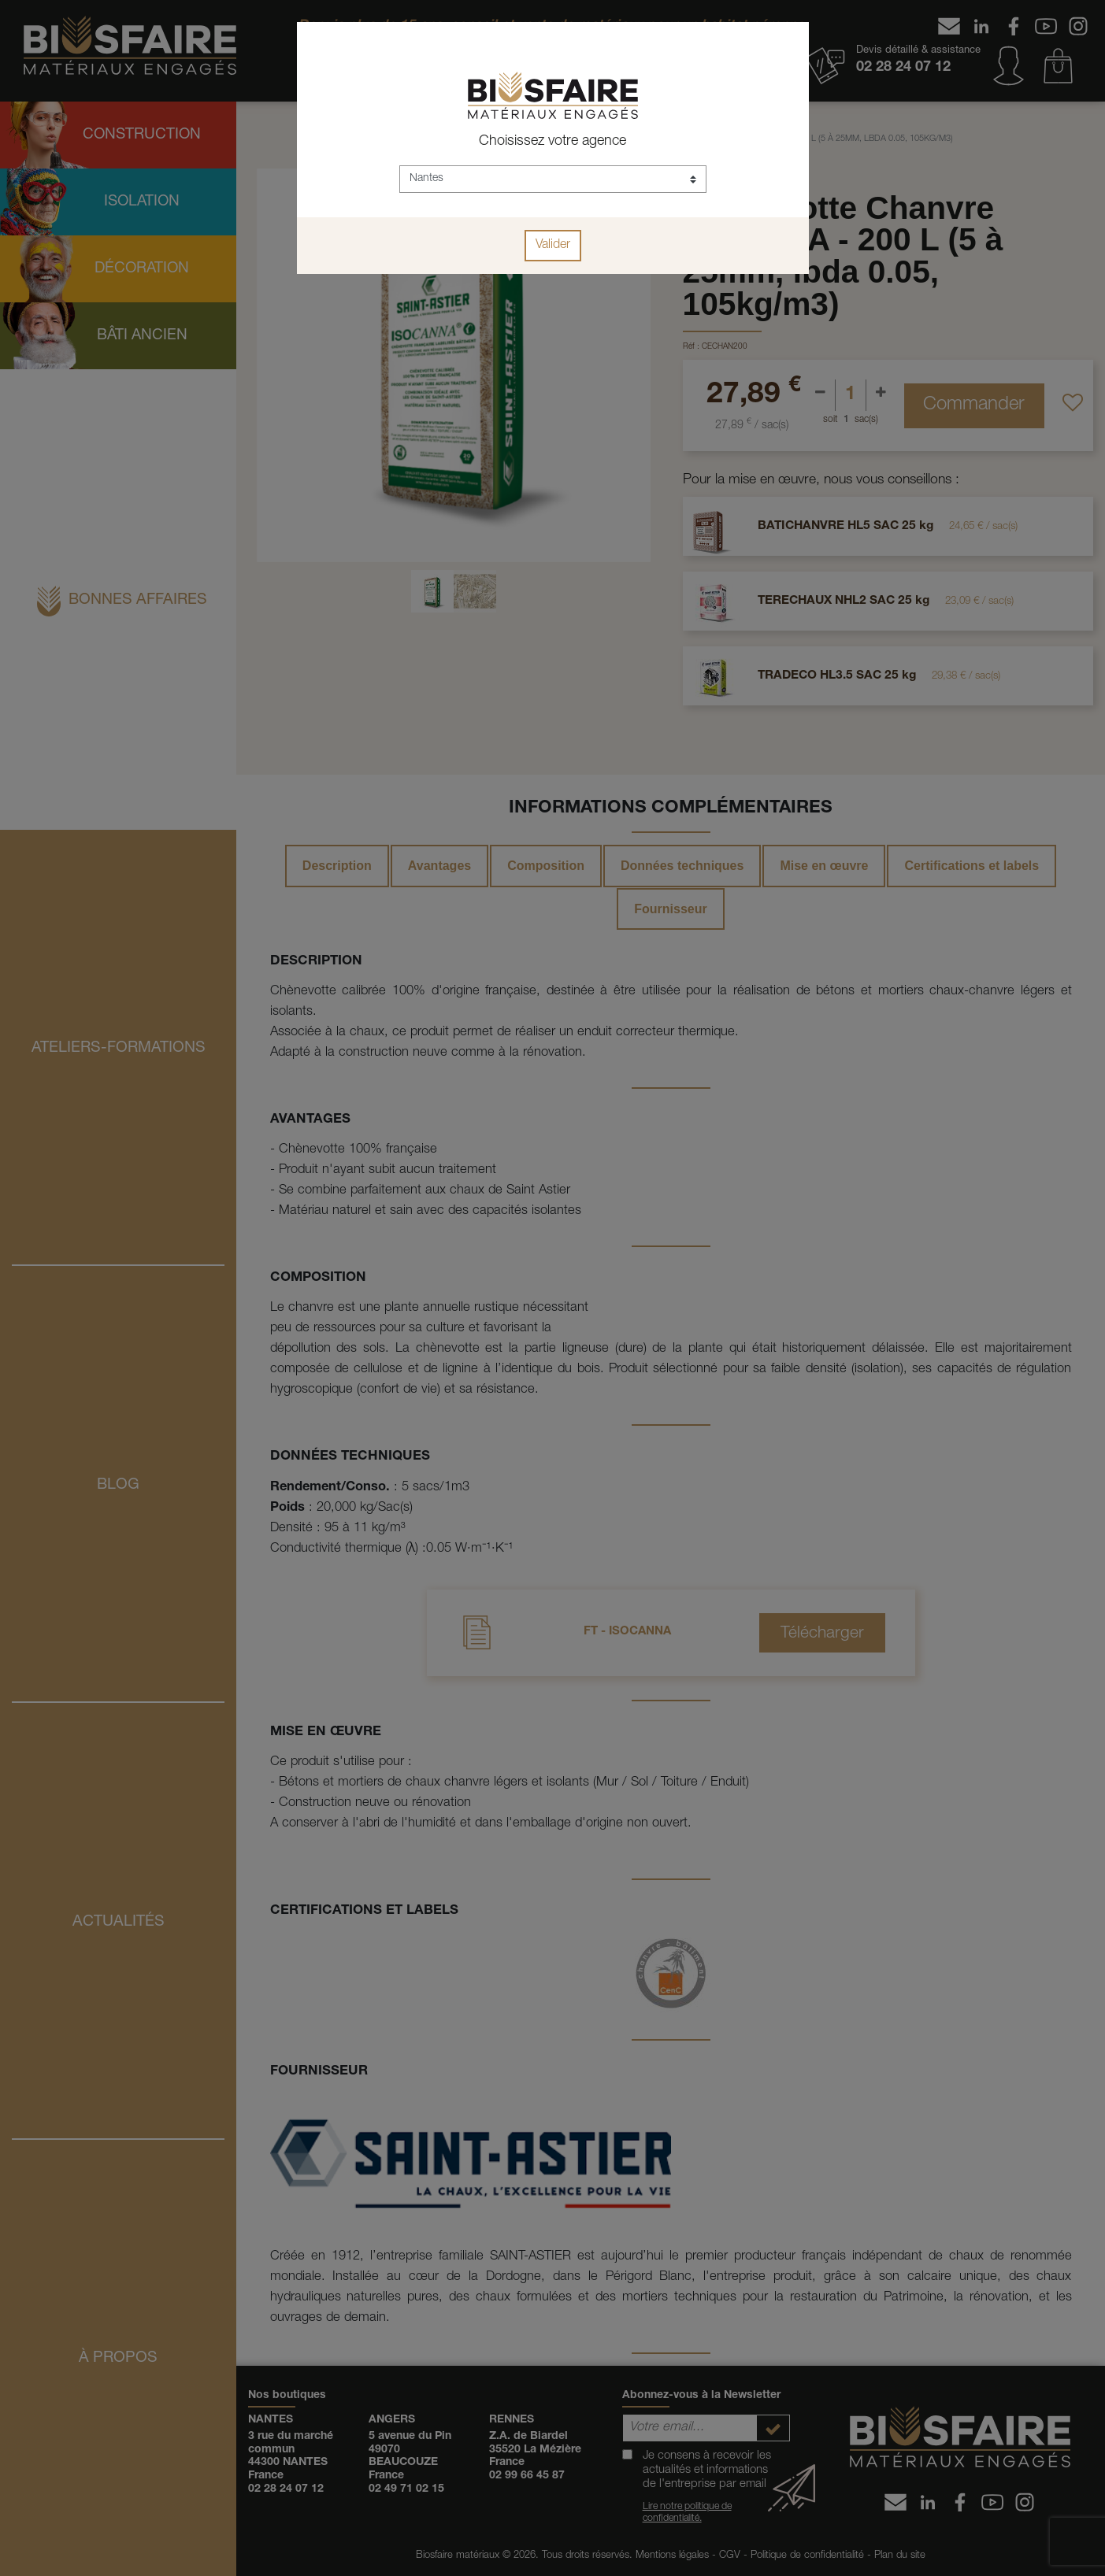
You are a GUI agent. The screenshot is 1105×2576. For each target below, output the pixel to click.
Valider (553, 245)
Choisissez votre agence (552, 142)
